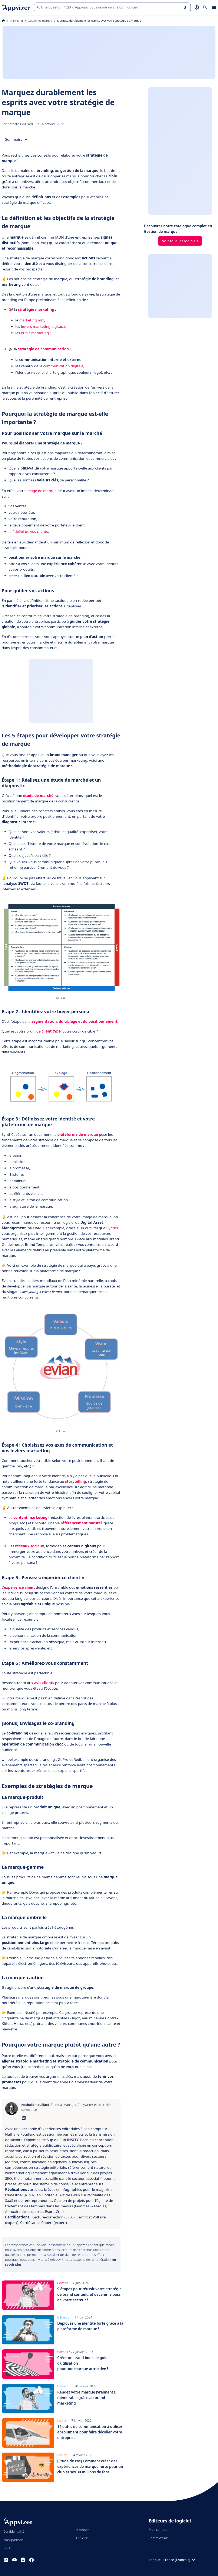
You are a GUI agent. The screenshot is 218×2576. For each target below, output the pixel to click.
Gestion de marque (40, 21)
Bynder (112, 1227)
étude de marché (38, 795)
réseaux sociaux (29, 1545)
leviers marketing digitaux (43, 326)
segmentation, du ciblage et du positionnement (74, 1021)
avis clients (44, 1682)
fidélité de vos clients (30, 531)
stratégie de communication (43, 349)
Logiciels (82, 2538)
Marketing (16, 21)
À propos (82, 2530)
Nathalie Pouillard (20, 124)
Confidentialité (13, 2531)
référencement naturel (81, 1523)
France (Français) (179, 2559)
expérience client (19, 1587)
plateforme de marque (77, 1134)
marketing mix (31, 320)
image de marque (41, 490)
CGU (6, 2548)
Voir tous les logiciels (180, 240)
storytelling (75, 1481)
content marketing (30, 1517)
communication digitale (63, 366)
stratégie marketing (36, 309)
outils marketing (35, 332)
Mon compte (158, 2529)
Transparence (13, 2540)
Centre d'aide (158, 2538)
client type (51, 1031)
